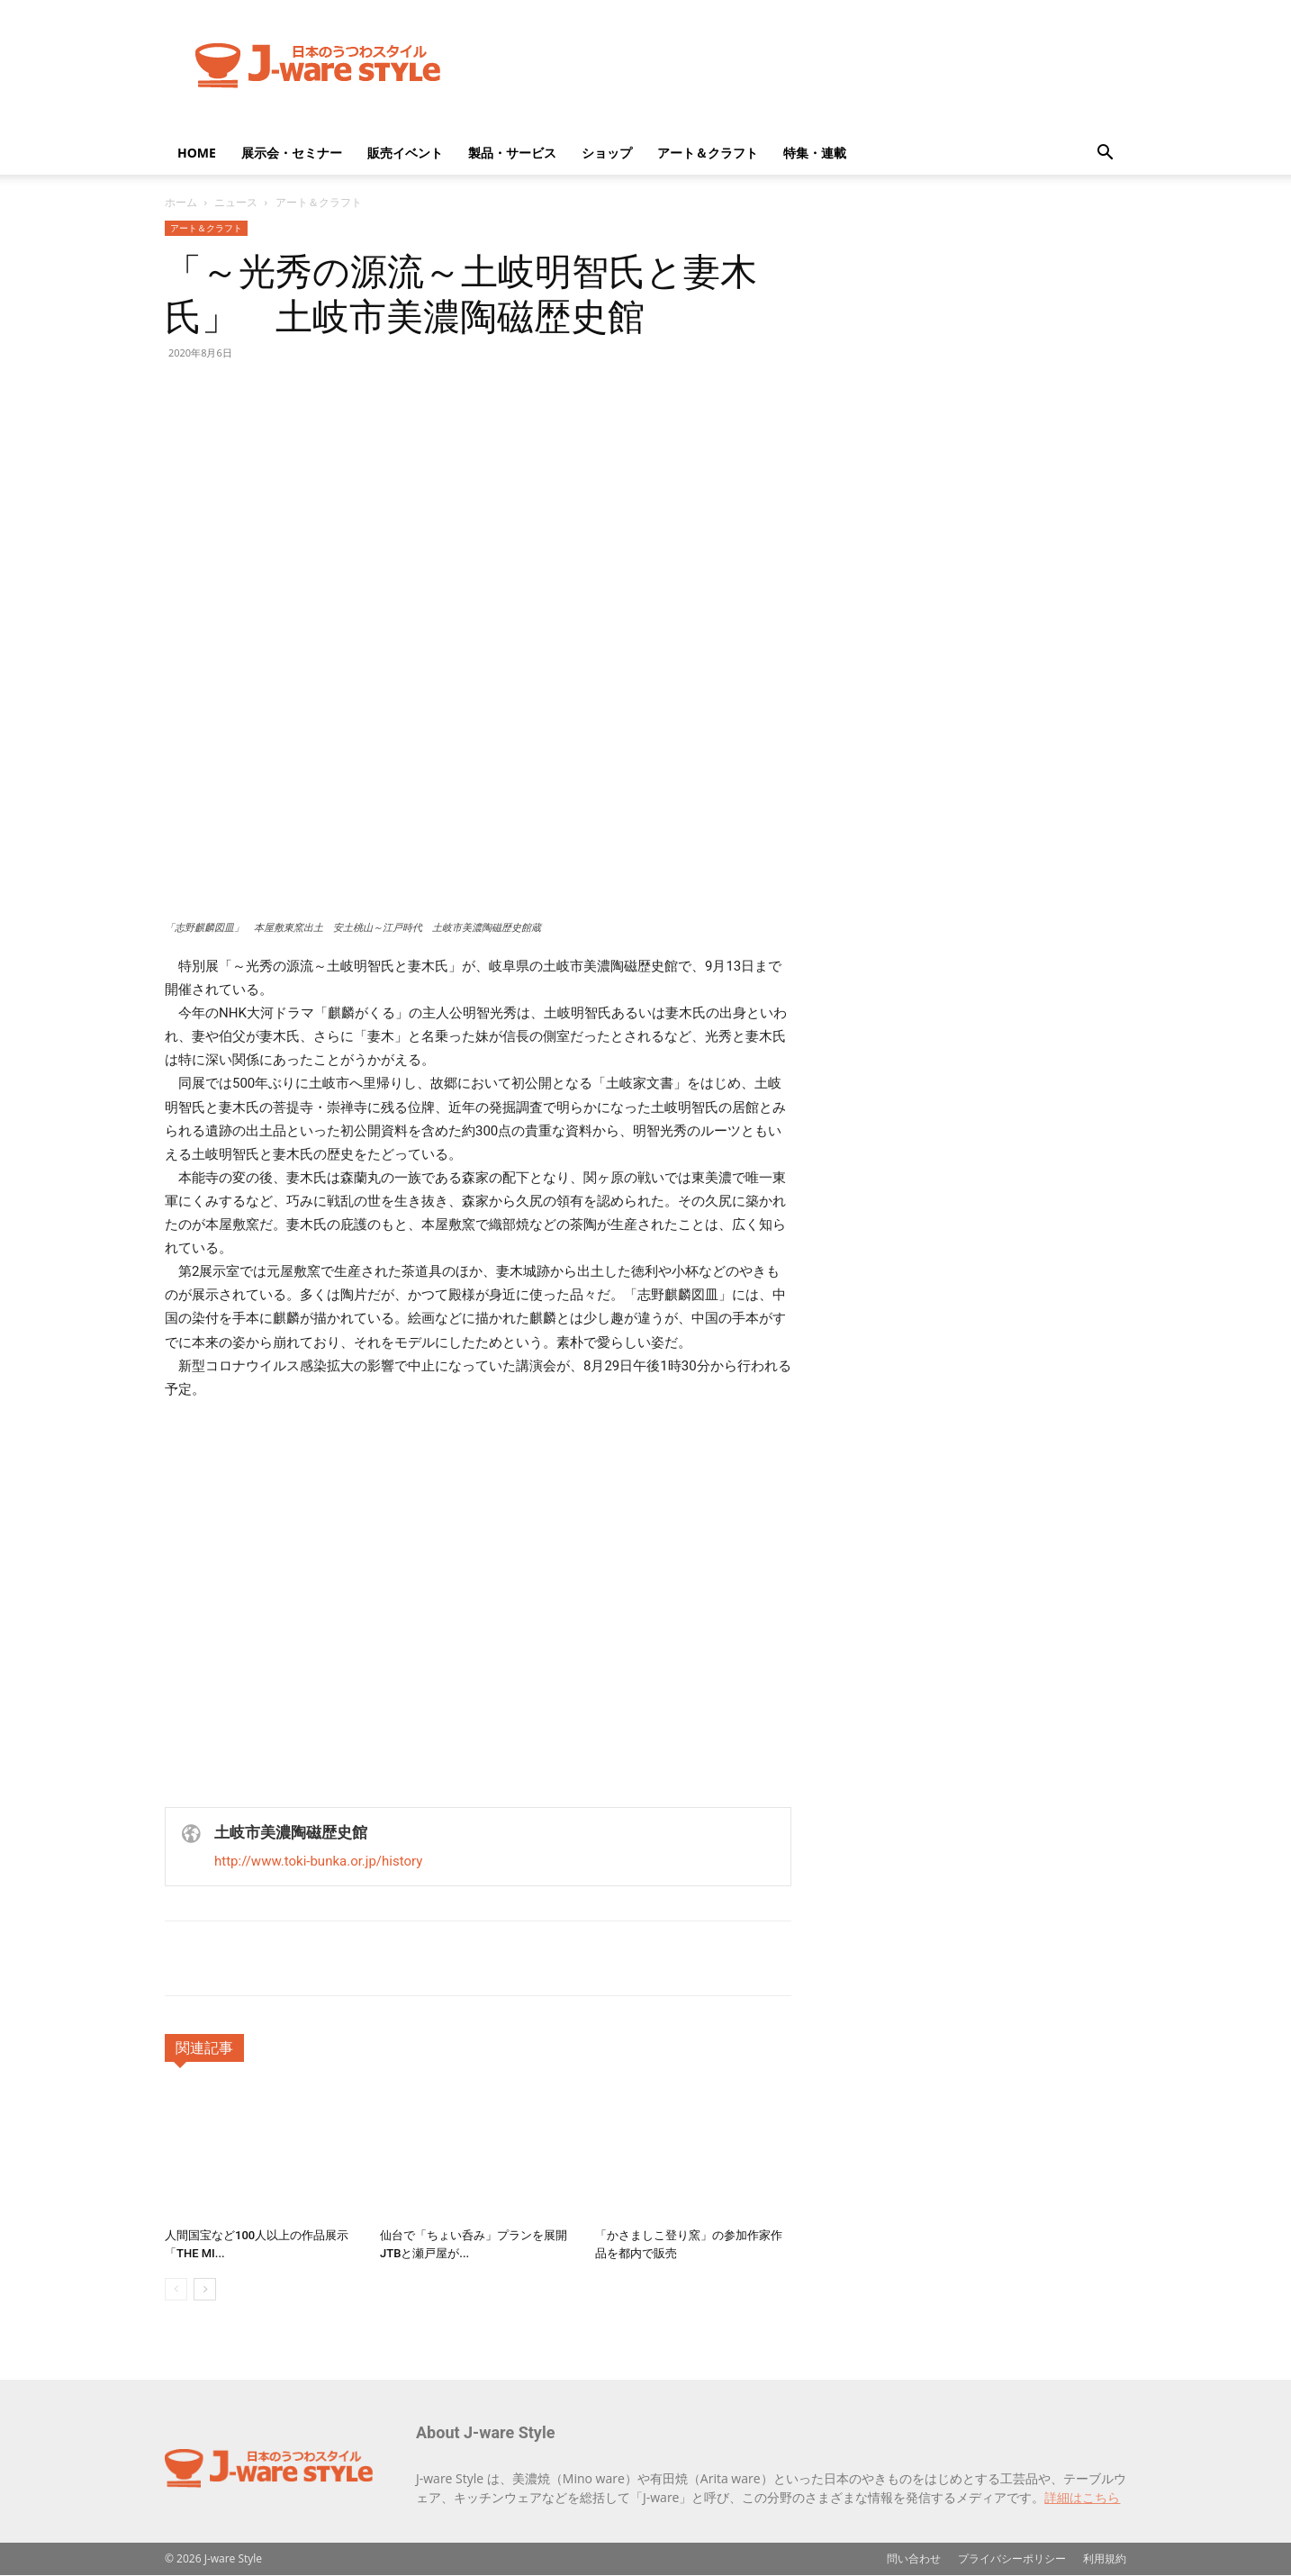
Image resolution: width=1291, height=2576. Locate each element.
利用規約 (1104, 2558)
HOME (196, 152)
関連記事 (204, 2047)
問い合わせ (914, 2558)
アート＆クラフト (707, 152)
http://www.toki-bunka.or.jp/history (318, 1861)
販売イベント (405, 152)
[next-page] (205, 2289)
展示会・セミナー (291, 152)
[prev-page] (176, 2289)
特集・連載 (814, 152)
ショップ (607, 152)
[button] (1104, 154)
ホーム (181, 202)
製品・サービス (512, 152)
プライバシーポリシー (1012, 2558)
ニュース (235, 202)
